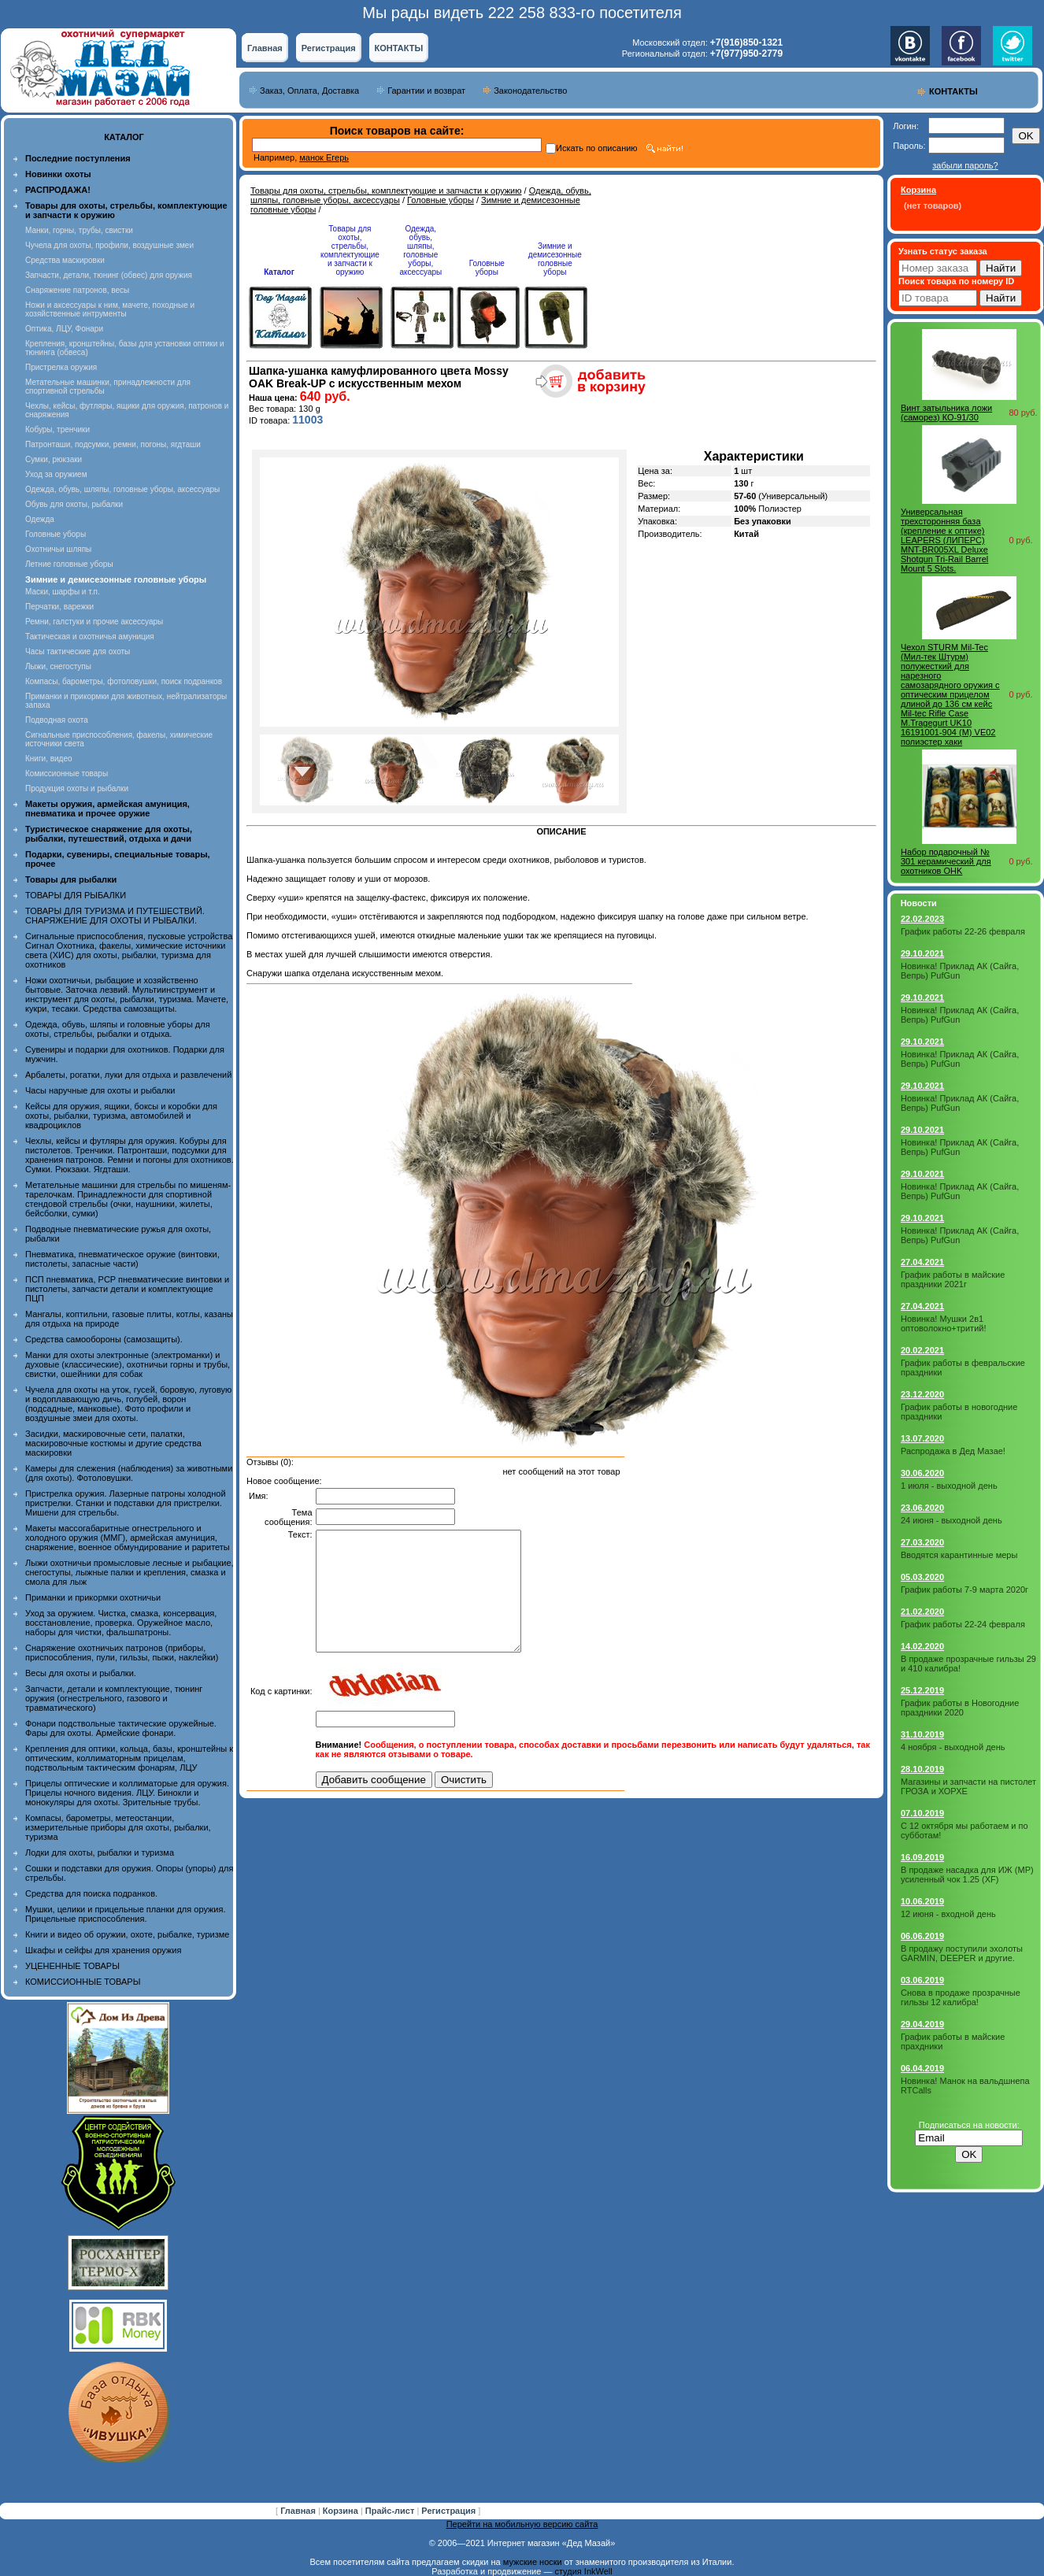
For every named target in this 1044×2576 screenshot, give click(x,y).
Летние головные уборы (69, 564)
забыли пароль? (965, 165)
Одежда (39, 519)
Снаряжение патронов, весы (77, 290)
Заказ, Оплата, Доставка (309, 90)
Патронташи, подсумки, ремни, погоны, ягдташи (113, 444)
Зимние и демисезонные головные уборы (555, 259)
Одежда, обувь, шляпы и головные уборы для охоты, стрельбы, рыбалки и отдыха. (117, 1029)
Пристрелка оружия (61, 367)
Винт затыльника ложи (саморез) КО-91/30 (946, 412)
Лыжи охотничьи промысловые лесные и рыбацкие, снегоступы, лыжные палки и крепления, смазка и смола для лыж (129, 1572)
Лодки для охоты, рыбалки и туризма (99, 1852)
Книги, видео (48, 758)
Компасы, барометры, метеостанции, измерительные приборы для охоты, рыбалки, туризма (118, 1827)
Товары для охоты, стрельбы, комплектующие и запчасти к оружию (386, 190)
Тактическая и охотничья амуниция (89, 636)
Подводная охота (56, 720)
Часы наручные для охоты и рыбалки (100, 1090)
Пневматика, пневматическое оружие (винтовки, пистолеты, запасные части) (122, 1258)
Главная (265, 48)
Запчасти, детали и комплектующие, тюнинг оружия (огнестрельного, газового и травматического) (113, 1698)
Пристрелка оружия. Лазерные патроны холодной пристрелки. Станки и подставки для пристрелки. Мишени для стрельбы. (125, 1503)
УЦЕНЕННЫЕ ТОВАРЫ (72, 1966)
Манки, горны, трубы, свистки (79, 230)
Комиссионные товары (66, 773)
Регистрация (329, 48)
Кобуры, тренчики (57, 429)
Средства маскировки (65, 260)
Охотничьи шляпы (58, 549)
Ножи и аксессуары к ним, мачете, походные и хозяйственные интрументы (109, 309)
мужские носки (532, 2562)
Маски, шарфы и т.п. (62, 591)
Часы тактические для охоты (77, 651)
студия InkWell (583, 2571)
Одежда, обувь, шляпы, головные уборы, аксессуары (122, 489)
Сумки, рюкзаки (53, 459)
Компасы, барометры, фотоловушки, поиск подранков (123, 681)
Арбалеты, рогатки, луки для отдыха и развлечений (128, 1074)
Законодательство (530, 90)
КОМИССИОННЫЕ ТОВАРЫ (82, 1981)
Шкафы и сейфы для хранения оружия (103, 1950)
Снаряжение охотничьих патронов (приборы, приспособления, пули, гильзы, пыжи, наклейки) (121, 1652)
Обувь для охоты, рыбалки (74, 504)
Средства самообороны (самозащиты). (104, 1339)
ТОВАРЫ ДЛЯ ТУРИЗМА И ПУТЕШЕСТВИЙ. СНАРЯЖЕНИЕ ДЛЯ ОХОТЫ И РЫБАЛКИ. (115, 915)
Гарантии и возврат (426, 90)
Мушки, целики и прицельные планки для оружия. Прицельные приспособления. (125, 1913)
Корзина (342, 2510)
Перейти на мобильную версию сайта (522, 2524)
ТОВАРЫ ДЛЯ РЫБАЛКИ (75, 895)
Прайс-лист (391, 2510)
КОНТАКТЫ (399, 48)
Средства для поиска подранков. (91, 1893)
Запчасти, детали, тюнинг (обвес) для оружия (108, 275)
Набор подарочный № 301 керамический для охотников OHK (946, 861)
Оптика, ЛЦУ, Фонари (64, 328)
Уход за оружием (56, 474)
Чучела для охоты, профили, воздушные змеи (109, 245)
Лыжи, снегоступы (58, 666)
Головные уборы (55, 534)
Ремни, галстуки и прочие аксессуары (94, 621)
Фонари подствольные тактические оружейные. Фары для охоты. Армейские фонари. (121, 1728)
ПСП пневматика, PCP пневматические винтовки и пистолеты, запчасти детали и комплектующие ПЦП (127, 1289)
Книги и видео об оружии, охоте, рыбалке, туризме (127, 1934)
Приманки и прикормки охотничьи (93, 1597)
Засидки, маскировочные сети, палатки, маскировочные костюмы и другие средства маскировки (113, 1443)
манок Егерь (324, 157)
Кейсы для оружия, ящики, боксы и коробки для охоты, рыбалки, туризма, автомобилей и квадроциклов (121, 1115)
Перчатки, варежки (59, 606)
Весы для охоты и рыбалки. (80, 1673)
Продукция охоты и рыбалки (76, 788)
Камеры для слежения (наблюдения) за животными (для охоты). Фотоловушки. (128, 1473)
